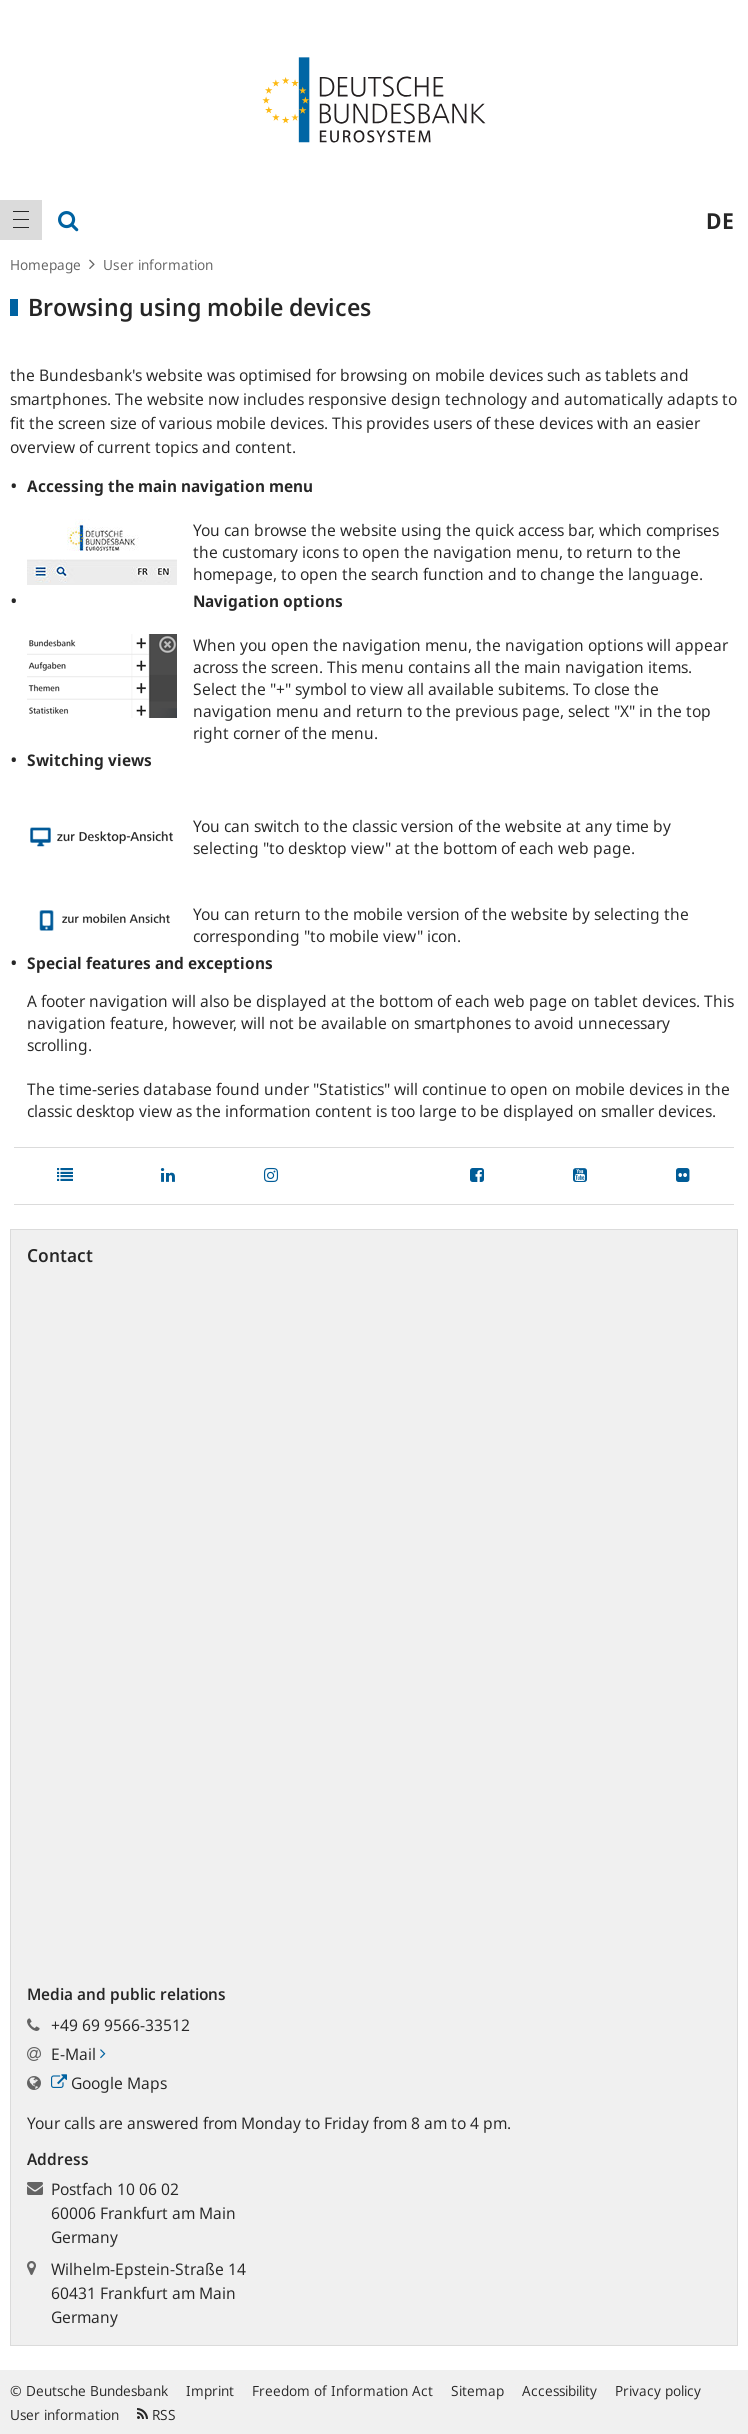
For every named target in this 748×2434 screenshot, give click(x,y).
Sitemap (477, 2390)
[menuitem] (21, 220)
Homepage (45, 264)
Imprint (210, 2390)
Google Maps (109, 2083)
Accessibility (559, 2390)
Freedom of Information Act (342, 2390)
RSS (156, 2414)
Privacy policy (658, 2390)
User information (158, 264)
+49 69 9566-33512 (120, 2025)
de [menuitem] (720, 220)
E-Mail (78, 2054)
